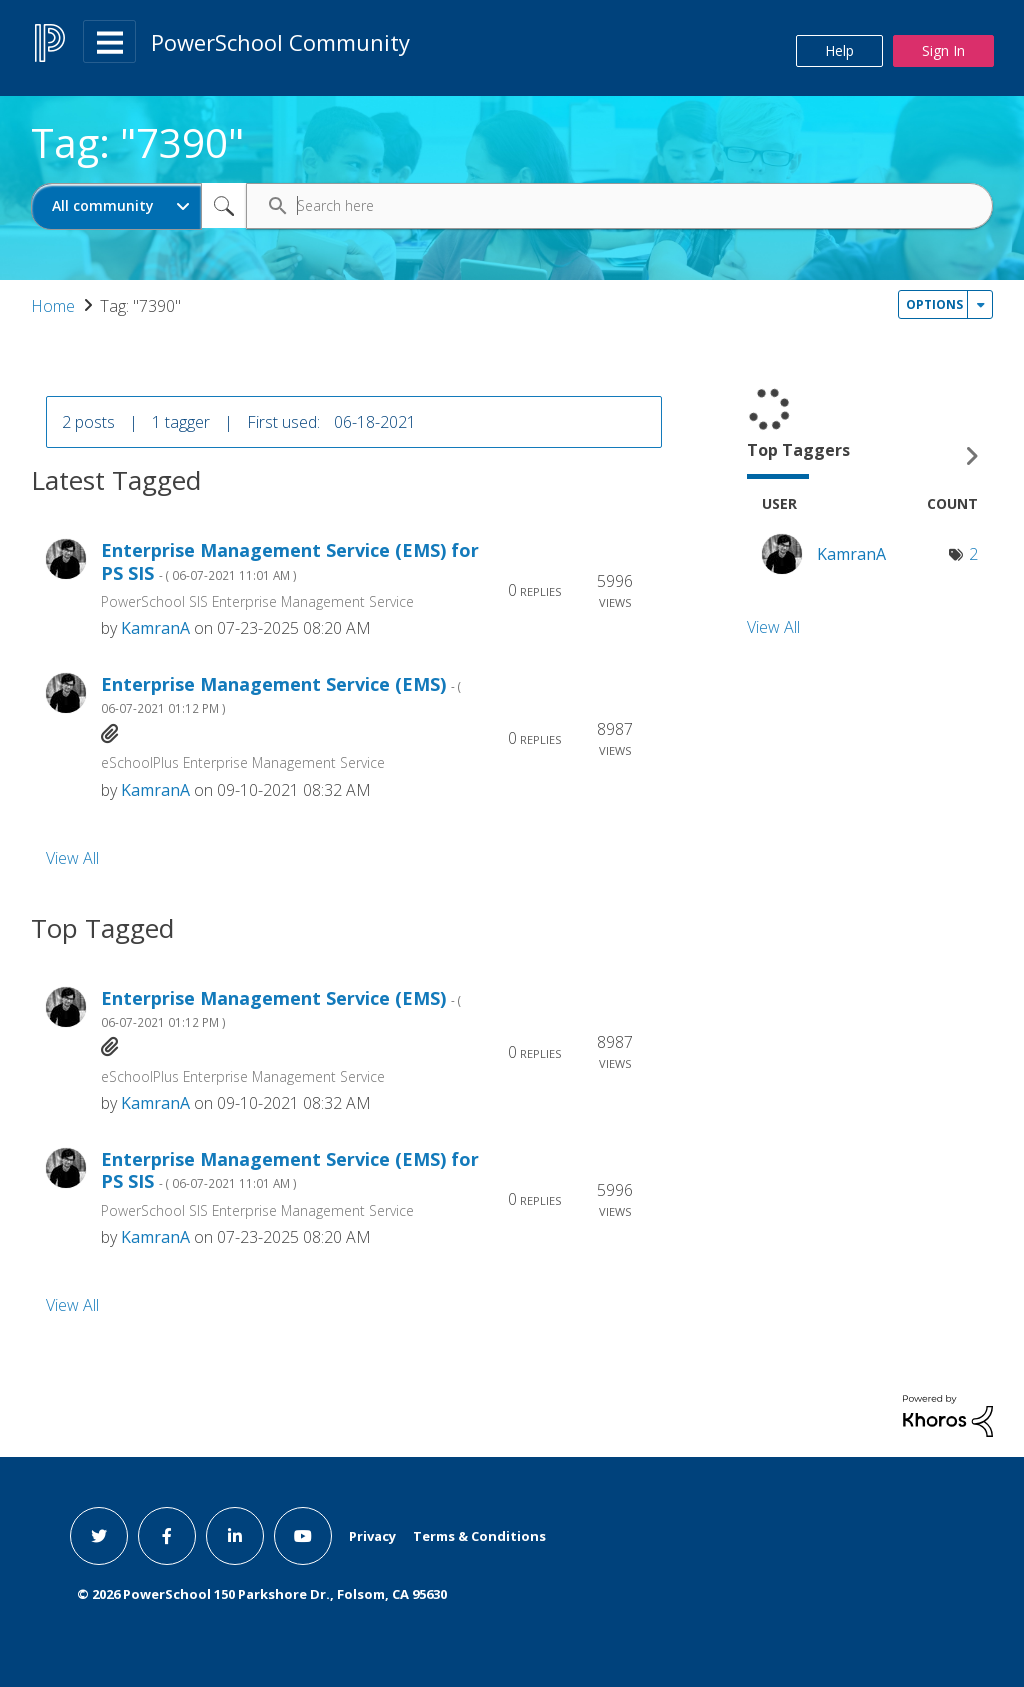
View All (72, 857)
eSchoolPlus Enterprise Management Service (243, 762)
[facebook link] (167, 1536)
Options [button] (934, 304)
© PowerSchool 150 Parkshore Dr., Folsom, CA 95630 (262, 1594)
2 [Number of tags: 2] (973, 554)
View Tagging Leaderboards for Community (870, 456)
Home (53, 306)
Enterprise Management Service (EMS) (281, 695)
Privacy (372, 1536)
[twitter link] (99, 1536)
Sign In (943, 50)
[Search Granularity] (116, 206)
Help (839, 50)
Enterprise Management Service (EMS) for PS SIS (290, 561)
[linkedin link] (235, 1536)
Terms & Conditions (479, 1536)
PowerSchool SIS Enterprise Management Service (257, 601)
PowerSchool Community (280, 42)
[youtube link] (303, 1536)
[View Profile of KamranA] (155, 628)
